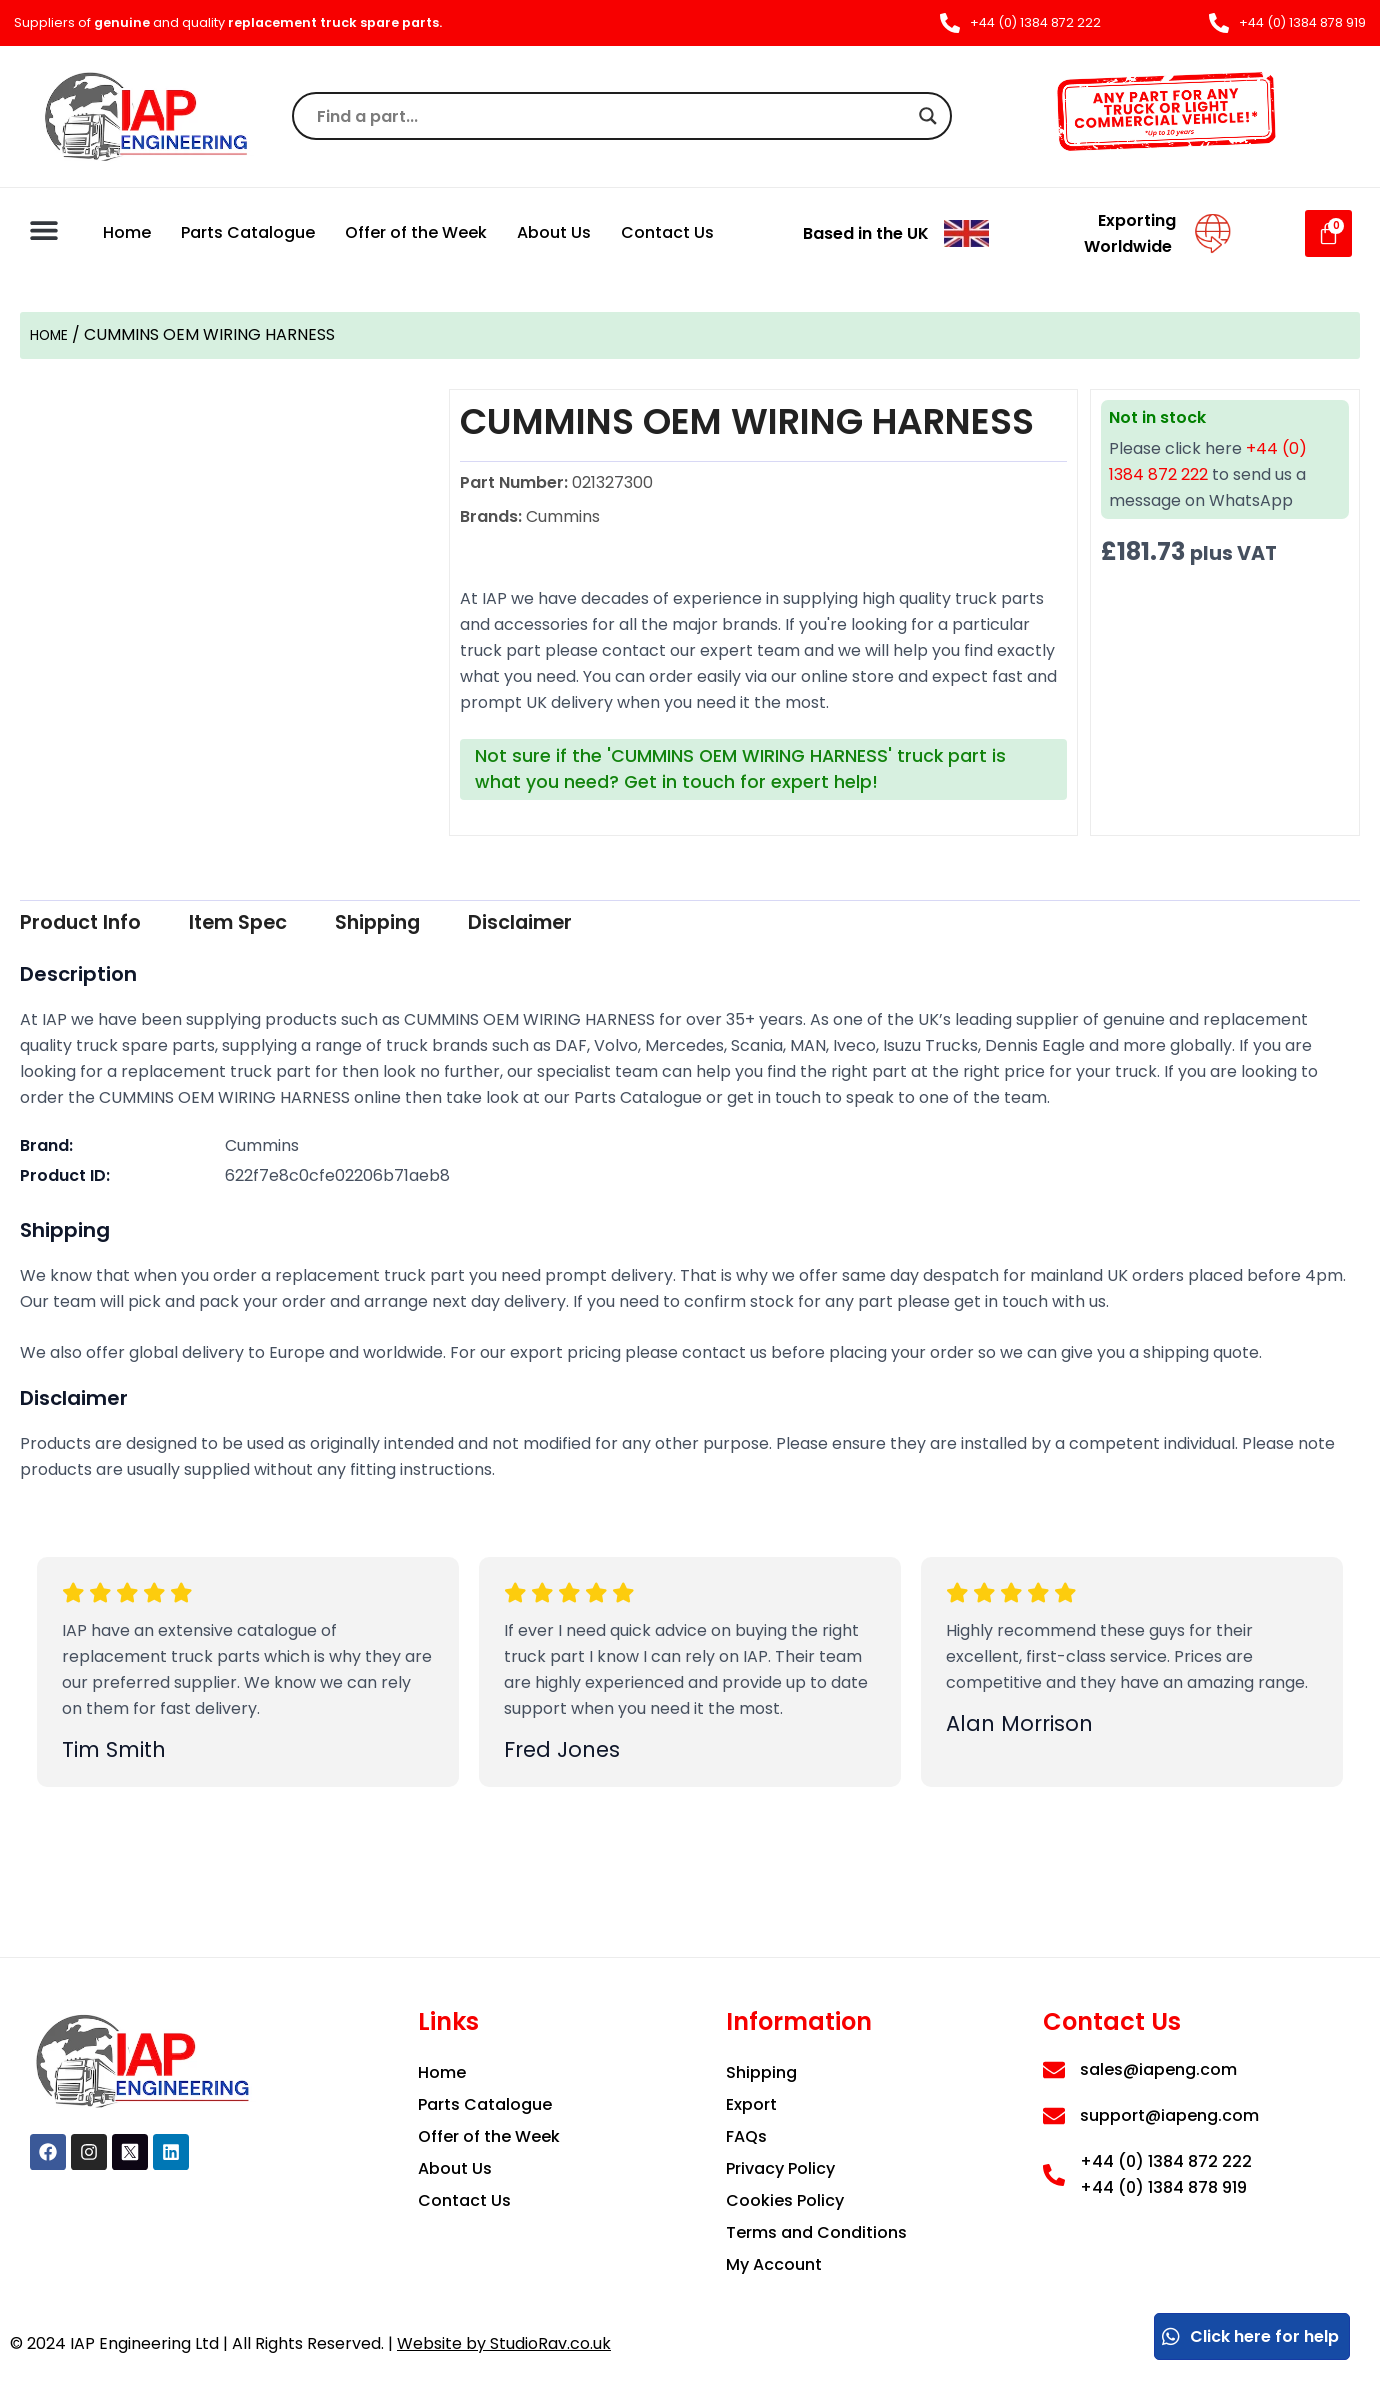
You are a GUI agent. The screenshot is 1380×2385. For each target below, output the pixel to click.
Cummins (262, 1148)
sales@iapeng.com (1158, 2069)
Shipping (443, 923)
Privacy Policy (780, 2168)
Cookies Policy (785, 2200)
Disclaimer (611, 923)
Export (751, 2104)
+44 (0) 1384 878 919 (1163, 2187)
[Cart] (1328, 233)
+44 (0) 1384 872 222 (1166, 2161)
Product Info (95, 923)
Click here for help (1249, 2336)
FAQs (746, 2136)
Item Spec (280, 923)
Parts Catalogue (248, 232)
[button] (44, 230)
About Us (554, 232)
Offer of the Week (416, 232)
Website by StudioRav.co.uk (504, 2343)
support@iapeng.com (1169, 2115)
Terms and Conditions (816, 2232)
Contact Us (667, 232)
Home (127, 232)
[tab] (95, 924)
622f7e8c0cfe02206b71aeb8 (337, 1178)
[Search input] (613, 116)
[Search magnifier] (928, 116)
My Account (774, 2264)
